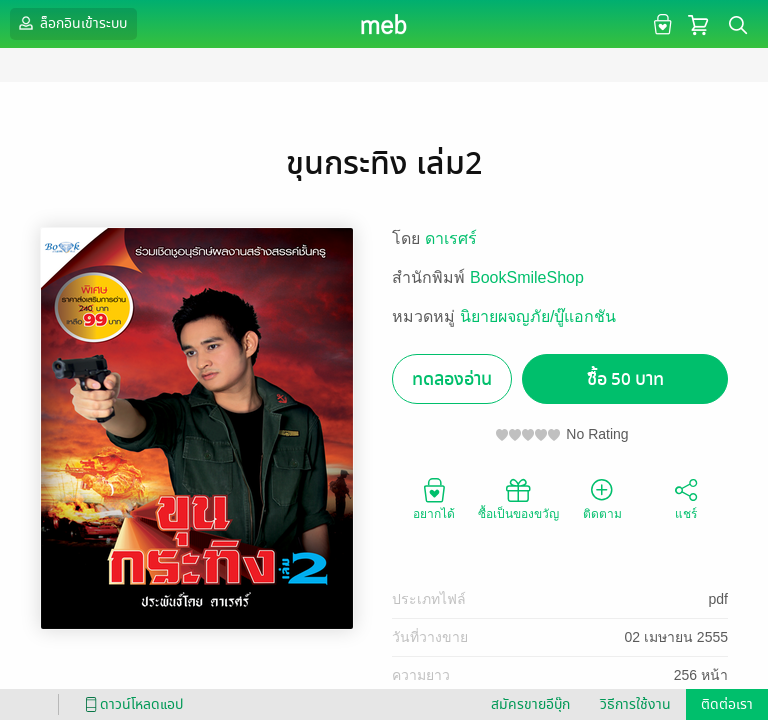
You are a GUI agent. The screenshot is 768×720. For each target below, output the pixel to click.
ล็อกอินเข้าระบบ (71, 23)
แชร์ (686, 498)
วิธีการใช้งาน (635, 704)
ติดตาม (602, 498)
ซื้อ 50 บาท (625, 379)
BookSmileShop (527, 277)
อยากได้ (434, 498)
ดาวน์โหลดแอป (131, 704)
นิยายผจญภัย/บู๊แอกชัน (538, 316)
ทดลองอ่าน (452, 379)
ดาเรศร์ (451, 238)
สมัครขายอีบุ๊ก (530, 704)
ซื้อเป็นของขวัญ (518, 498)
